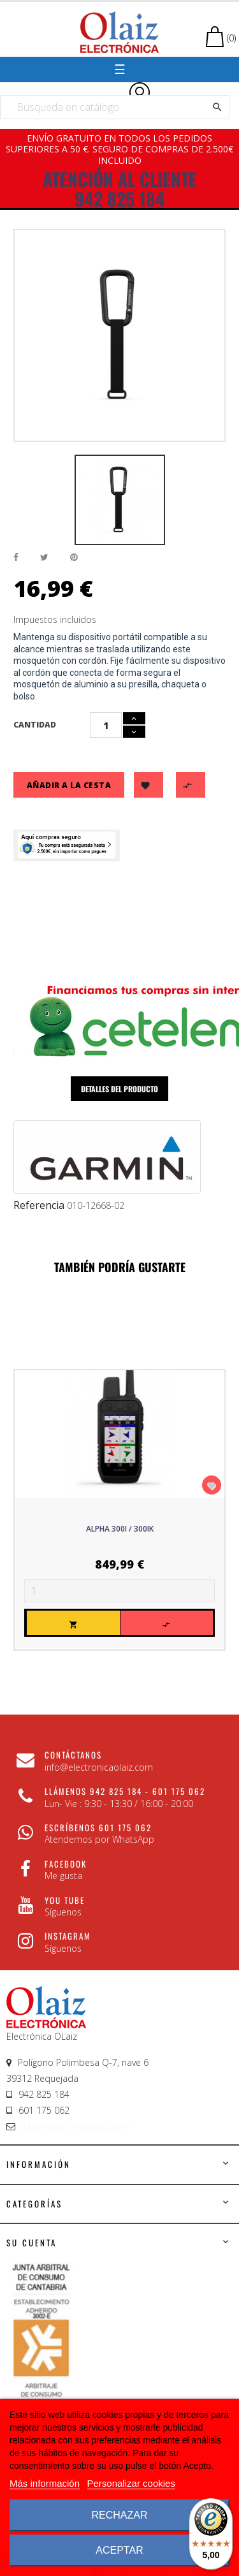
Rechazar (119, 2515)
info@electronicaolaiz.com (76, 2126)
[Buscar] (114, 107)
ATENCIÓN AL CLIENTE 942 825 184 (120, 189)
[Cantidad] (106, 725)
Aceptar (119, 2550)
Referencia (38, 1205)
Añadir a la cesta (69, 785)
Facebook (66, 1863)
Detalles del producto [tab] (119, 1088)
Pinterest (74, 558)
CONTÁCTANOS (73, 1754)
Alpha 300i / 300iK (120, 1528)
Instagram (68, 1935)
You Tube (65, 1900)
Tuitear (44, 558)
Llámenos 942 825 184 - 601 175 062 (125, 1791)
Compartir (15, 558)
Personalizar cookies (131, 2483)
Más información (45, 2483)
